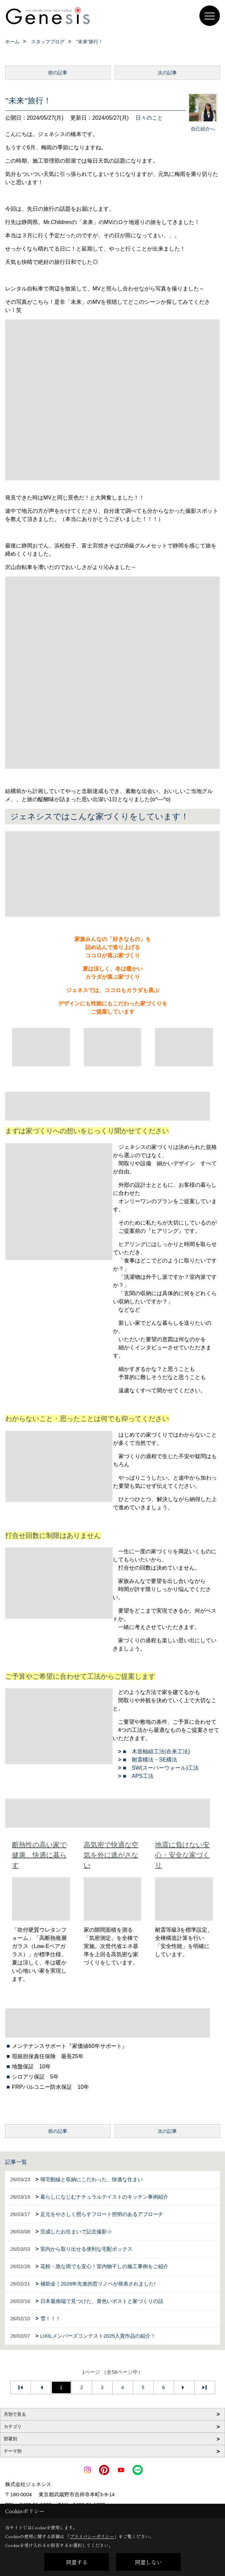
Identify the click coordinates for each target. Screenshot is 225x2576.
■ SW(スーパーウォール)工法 (161, 1768)
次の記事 (167, 72)
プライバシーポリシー (92, 2536)
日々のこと (149, 118)
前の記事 (57, 72)
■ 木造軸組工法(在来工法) (156, 1751)
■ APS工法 (138, 1776)
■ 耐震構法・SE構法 (150, 1760)
